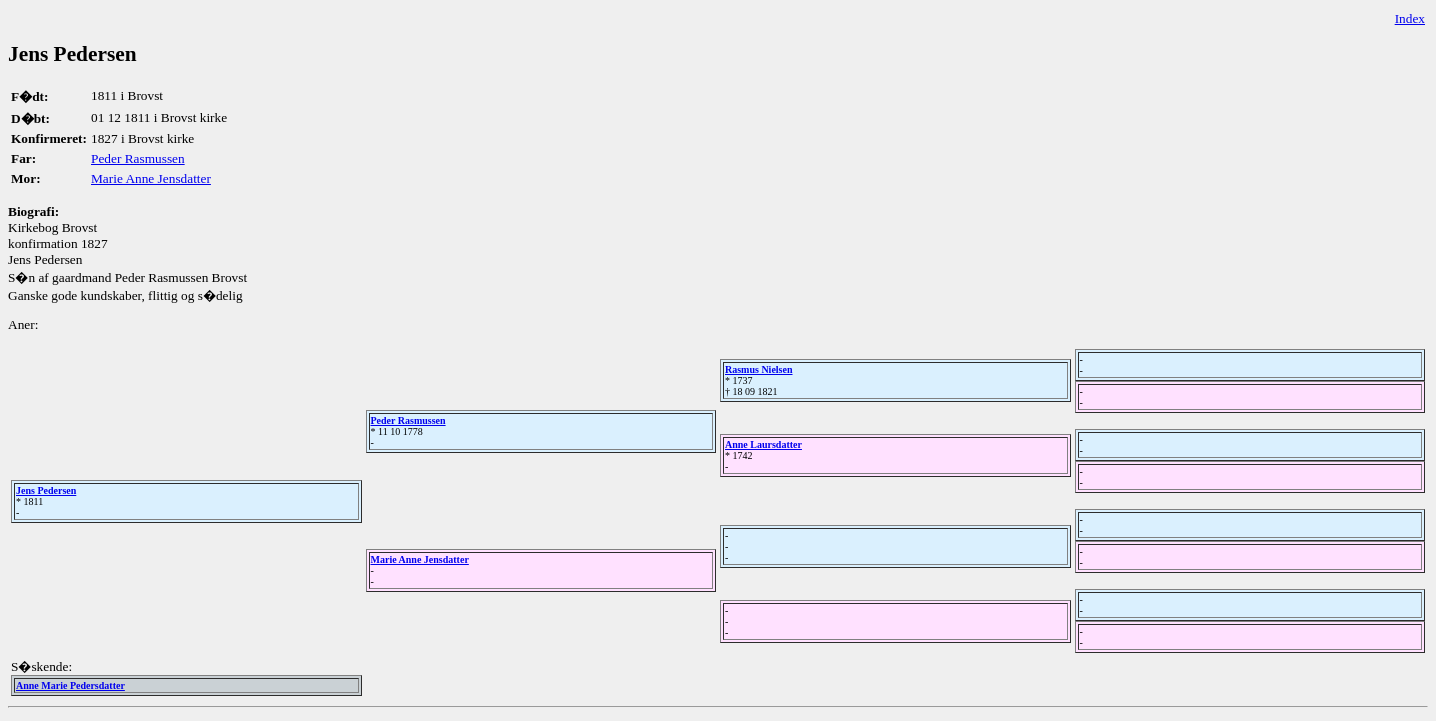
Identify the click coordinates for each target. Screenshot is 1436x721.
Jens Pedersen (46, 490)
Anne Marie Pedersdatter (70, 685)
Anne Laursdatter (763, 444)
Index (1410, 18)
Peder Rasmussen (138, 158)
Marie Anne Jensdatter (151, 178)
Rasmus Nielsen (759, 369)
